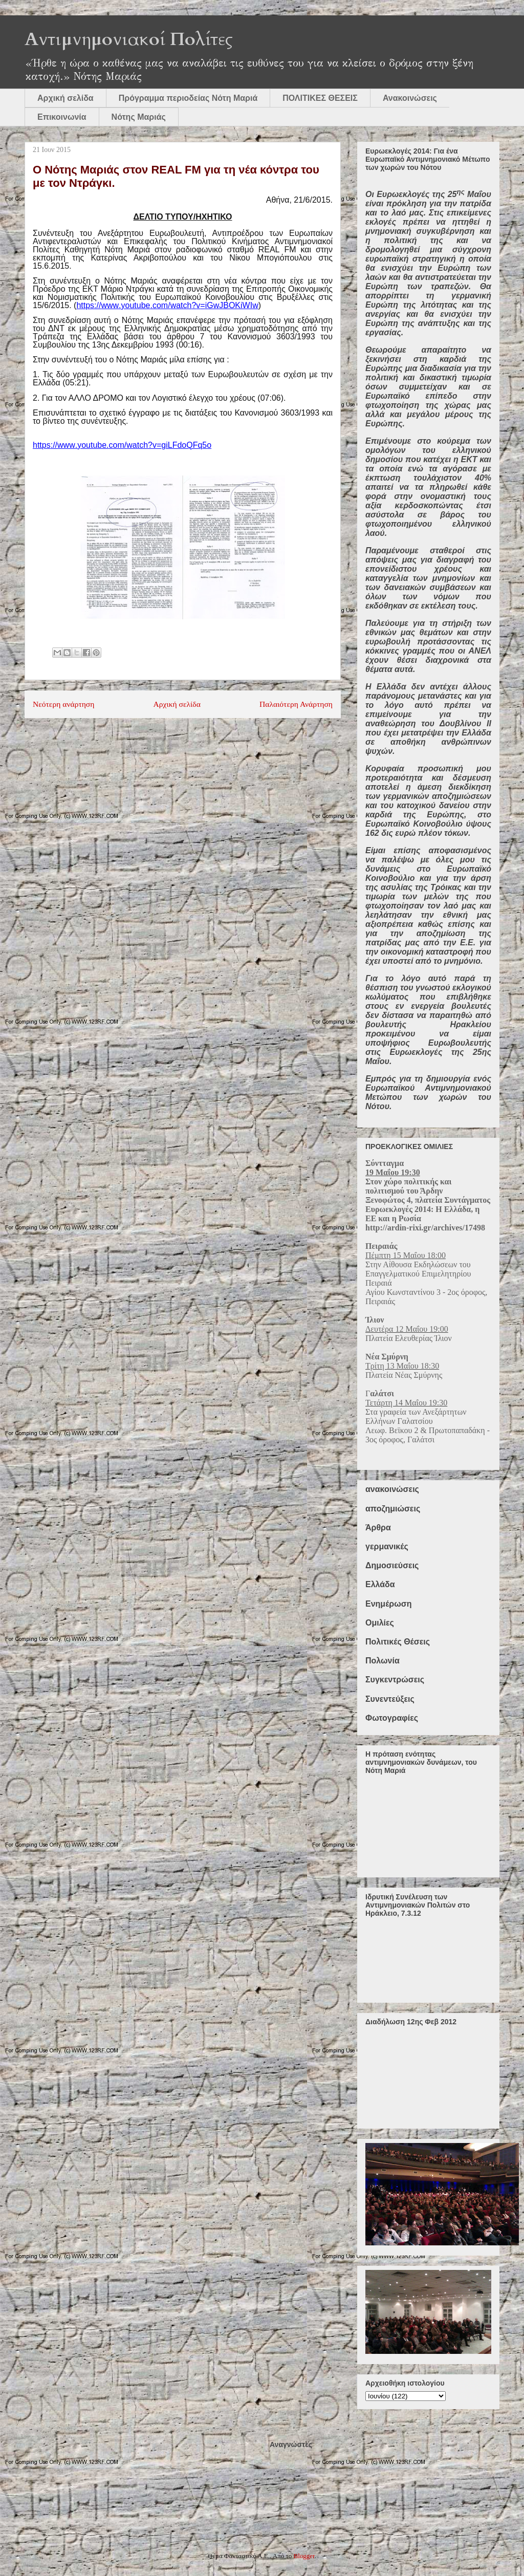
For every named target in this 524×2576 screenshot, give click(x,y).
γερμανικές (386, 1546)
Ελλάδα (380, 1584)
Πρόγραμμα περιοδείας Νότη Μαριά (188, 98)
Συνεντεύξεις (389, 1699)
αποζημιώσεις (392, 1508)
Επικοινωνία (61, 117)
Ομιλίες (379, 1622)
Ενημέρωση (388, 1603)
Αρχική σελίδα (65, 98)
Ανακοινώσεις (410, 98)
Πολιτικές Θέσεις (397, 1641)
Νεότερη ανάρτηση (63, 704)
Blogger (304, 2556)
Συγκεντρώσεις (394, 1679)
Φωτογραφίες (391, 1718)
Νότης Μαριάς (139, 117)
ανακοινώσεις (392, 1489)
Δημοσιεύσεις (392, 1565)
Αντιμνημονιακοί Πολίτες (129, 39)
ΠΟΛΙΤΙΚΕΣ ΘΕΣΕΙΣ (320, 98)
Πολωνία (382, 1660)
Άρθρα (378, 1527)
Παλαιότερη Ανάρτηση (296, 704)
